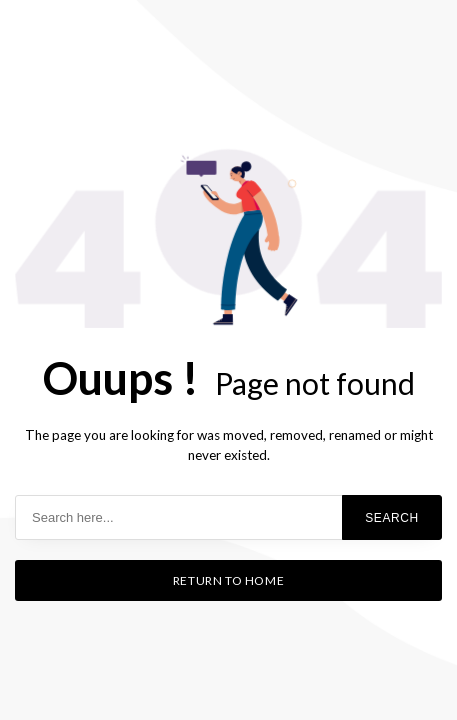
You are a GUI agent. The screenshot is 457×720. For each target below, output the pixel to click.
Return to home (228, 580)
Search (392, 518)
